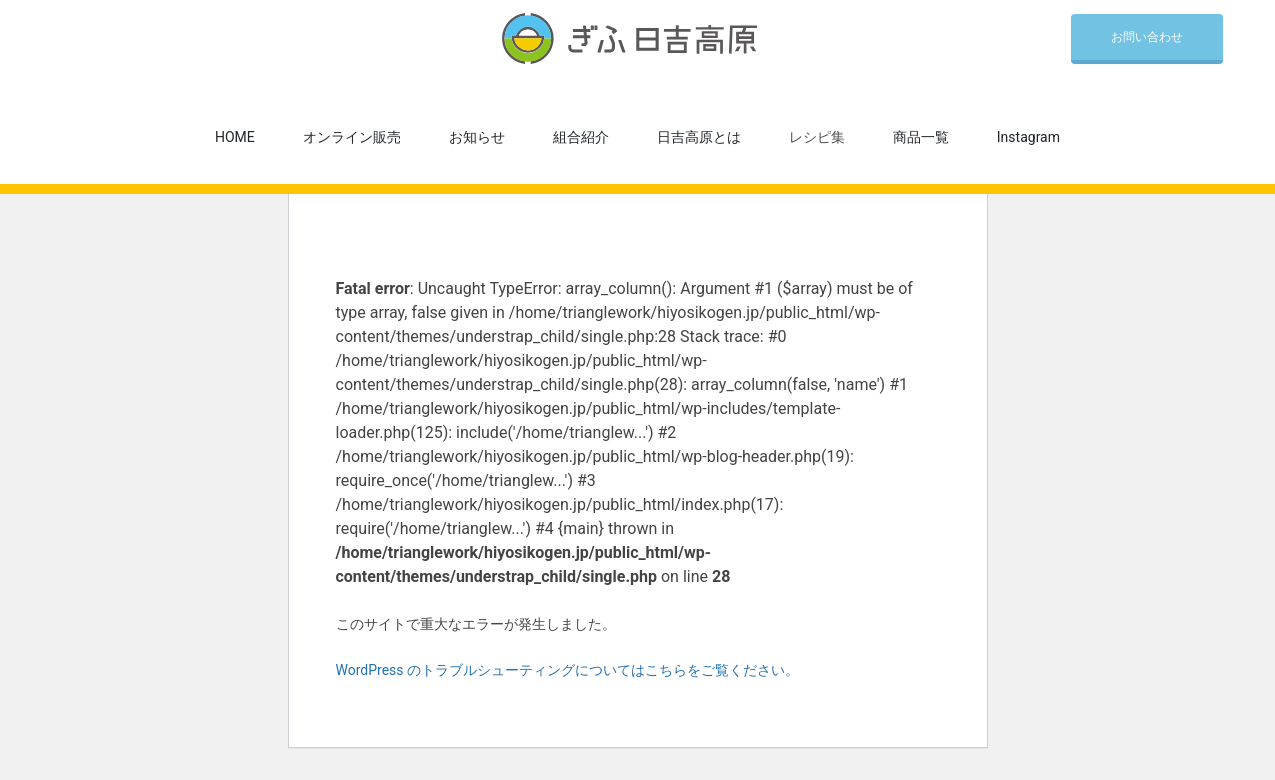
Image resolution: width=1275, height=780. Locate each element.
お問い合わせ (1147, 37)
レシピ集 (817, 137)
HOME (235, 137)
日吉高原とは (699, 137)
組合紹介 (581, 137)
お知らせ (477, 137)
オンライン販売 (352, 137)
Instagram (1028, 137)
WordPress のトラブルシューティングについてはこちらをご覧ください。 (568, 670)
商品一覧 (921, 137)
